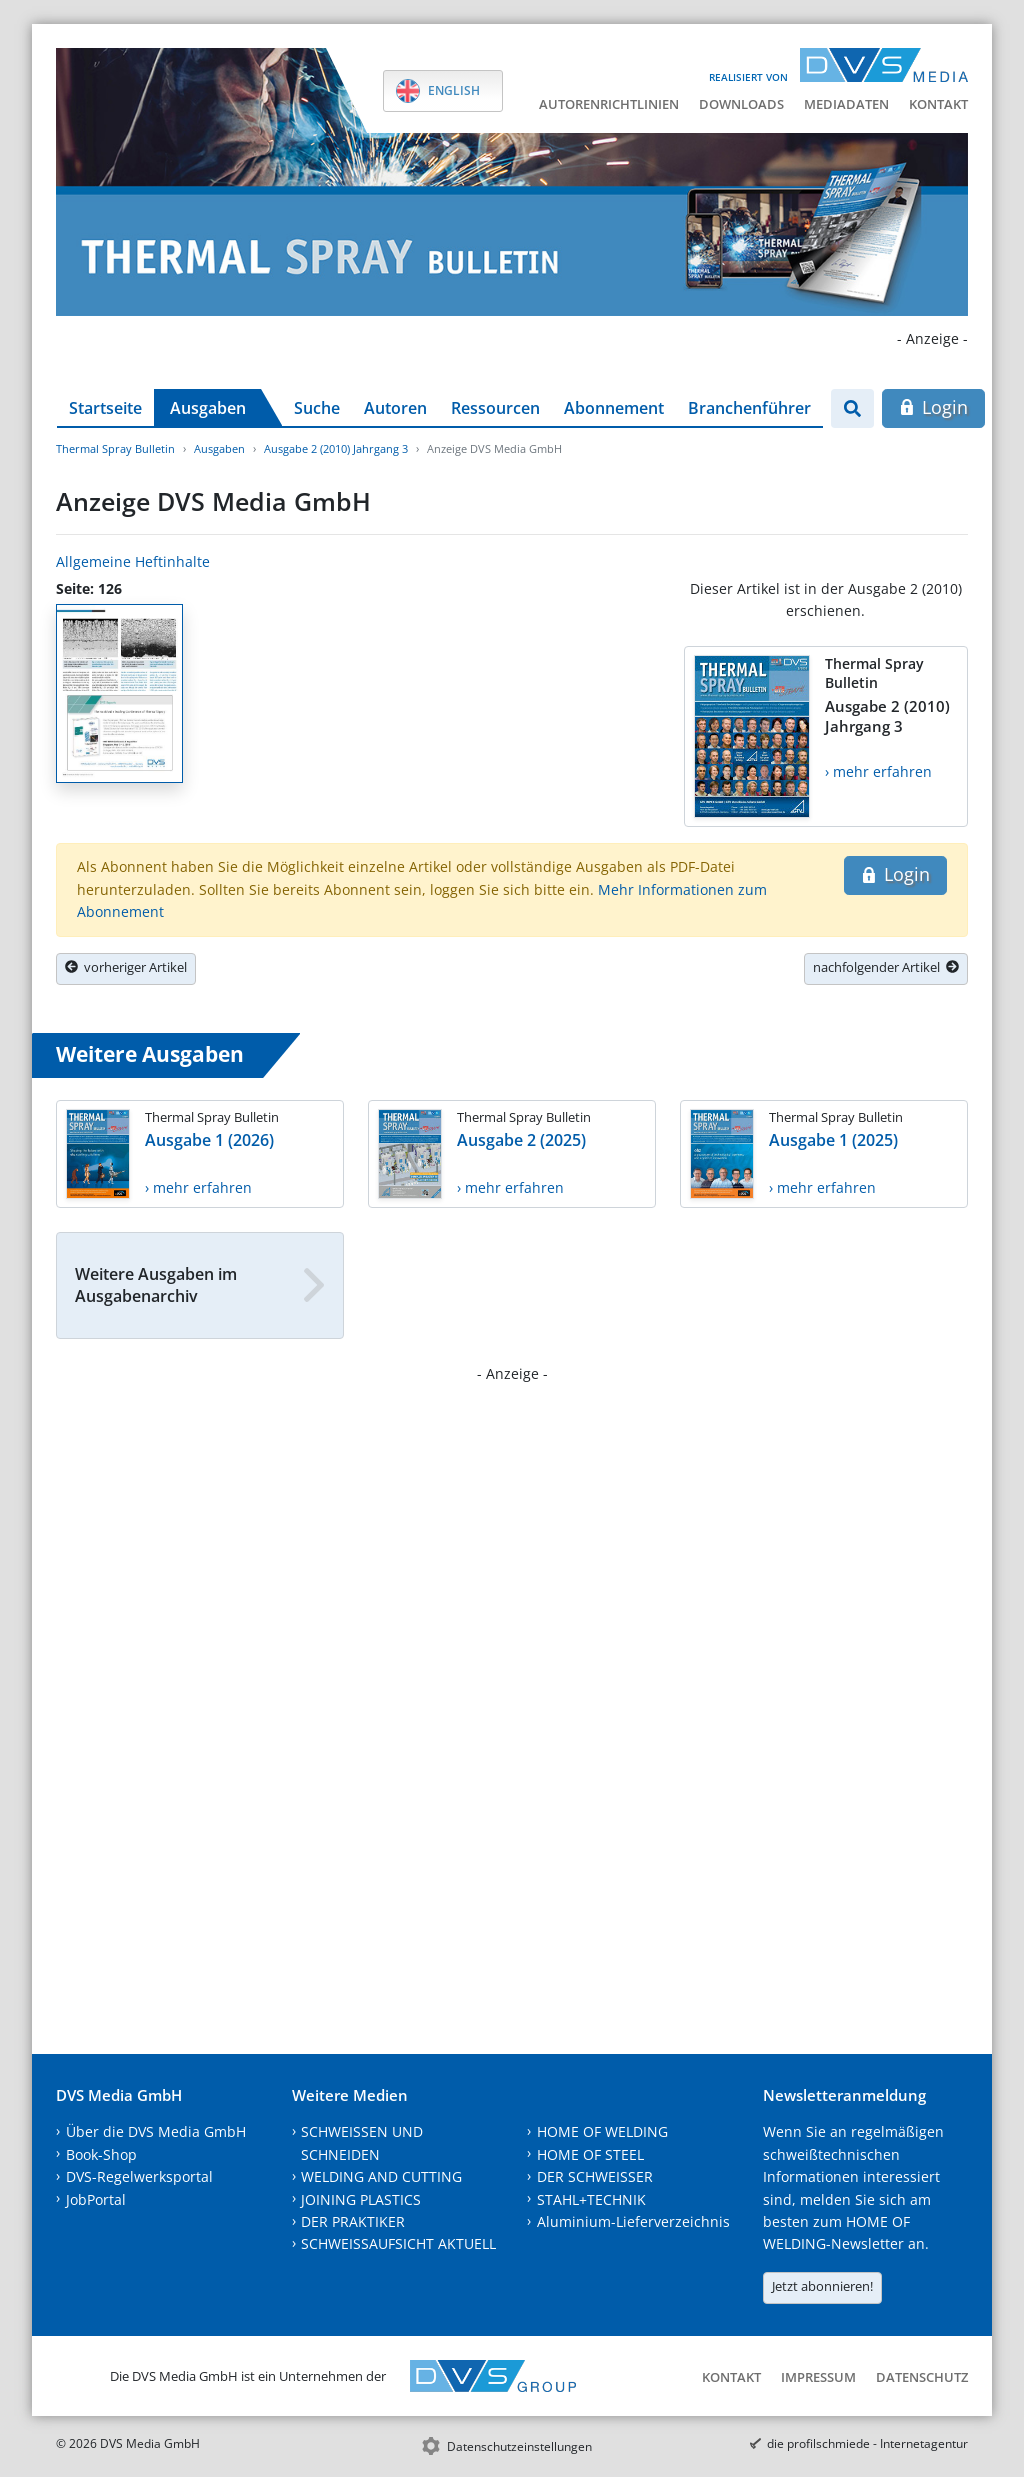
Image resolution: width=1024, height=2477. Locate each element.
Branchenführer (749, 408)
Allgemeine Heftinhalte (133, 561)
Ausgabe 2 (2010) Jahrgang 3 (336, 448)
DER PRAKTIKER (353, 2221)
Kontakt (938, 104)
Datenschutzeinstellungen (519, 2446)
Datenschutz (922, 2377)
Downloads (741, 104)
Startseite (105, 408)
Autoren (395, 408)
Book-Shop (101, 2154)
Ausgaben (208, 408)
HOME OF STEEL (590, 2154)
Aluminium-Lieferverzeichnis (633, 2221)
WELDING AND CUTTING (381, 2176)
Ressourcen (495, 408)
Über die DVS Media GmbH (156, 2131)
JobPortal (96, 2199)
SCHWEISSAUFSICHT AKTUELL (398, 2243)
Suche (317, 408)
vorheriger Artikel (126, 967)
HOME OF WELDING (602, 2131)
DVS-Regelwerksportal (139, 2176)
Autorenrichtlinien (609, 104)
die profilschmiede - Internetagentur (867, 2443)
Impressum (818, 2377)
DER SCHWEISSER (595, 2176)
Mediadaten (846, 104)
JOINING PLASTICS (361, 2199)
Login (933, 407)
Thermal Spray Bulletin (115, 448)
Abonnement (614, 408)
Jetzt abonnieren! (822, 2286)
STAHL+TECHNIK (591, 2199)
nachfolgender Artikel (886, 967)
